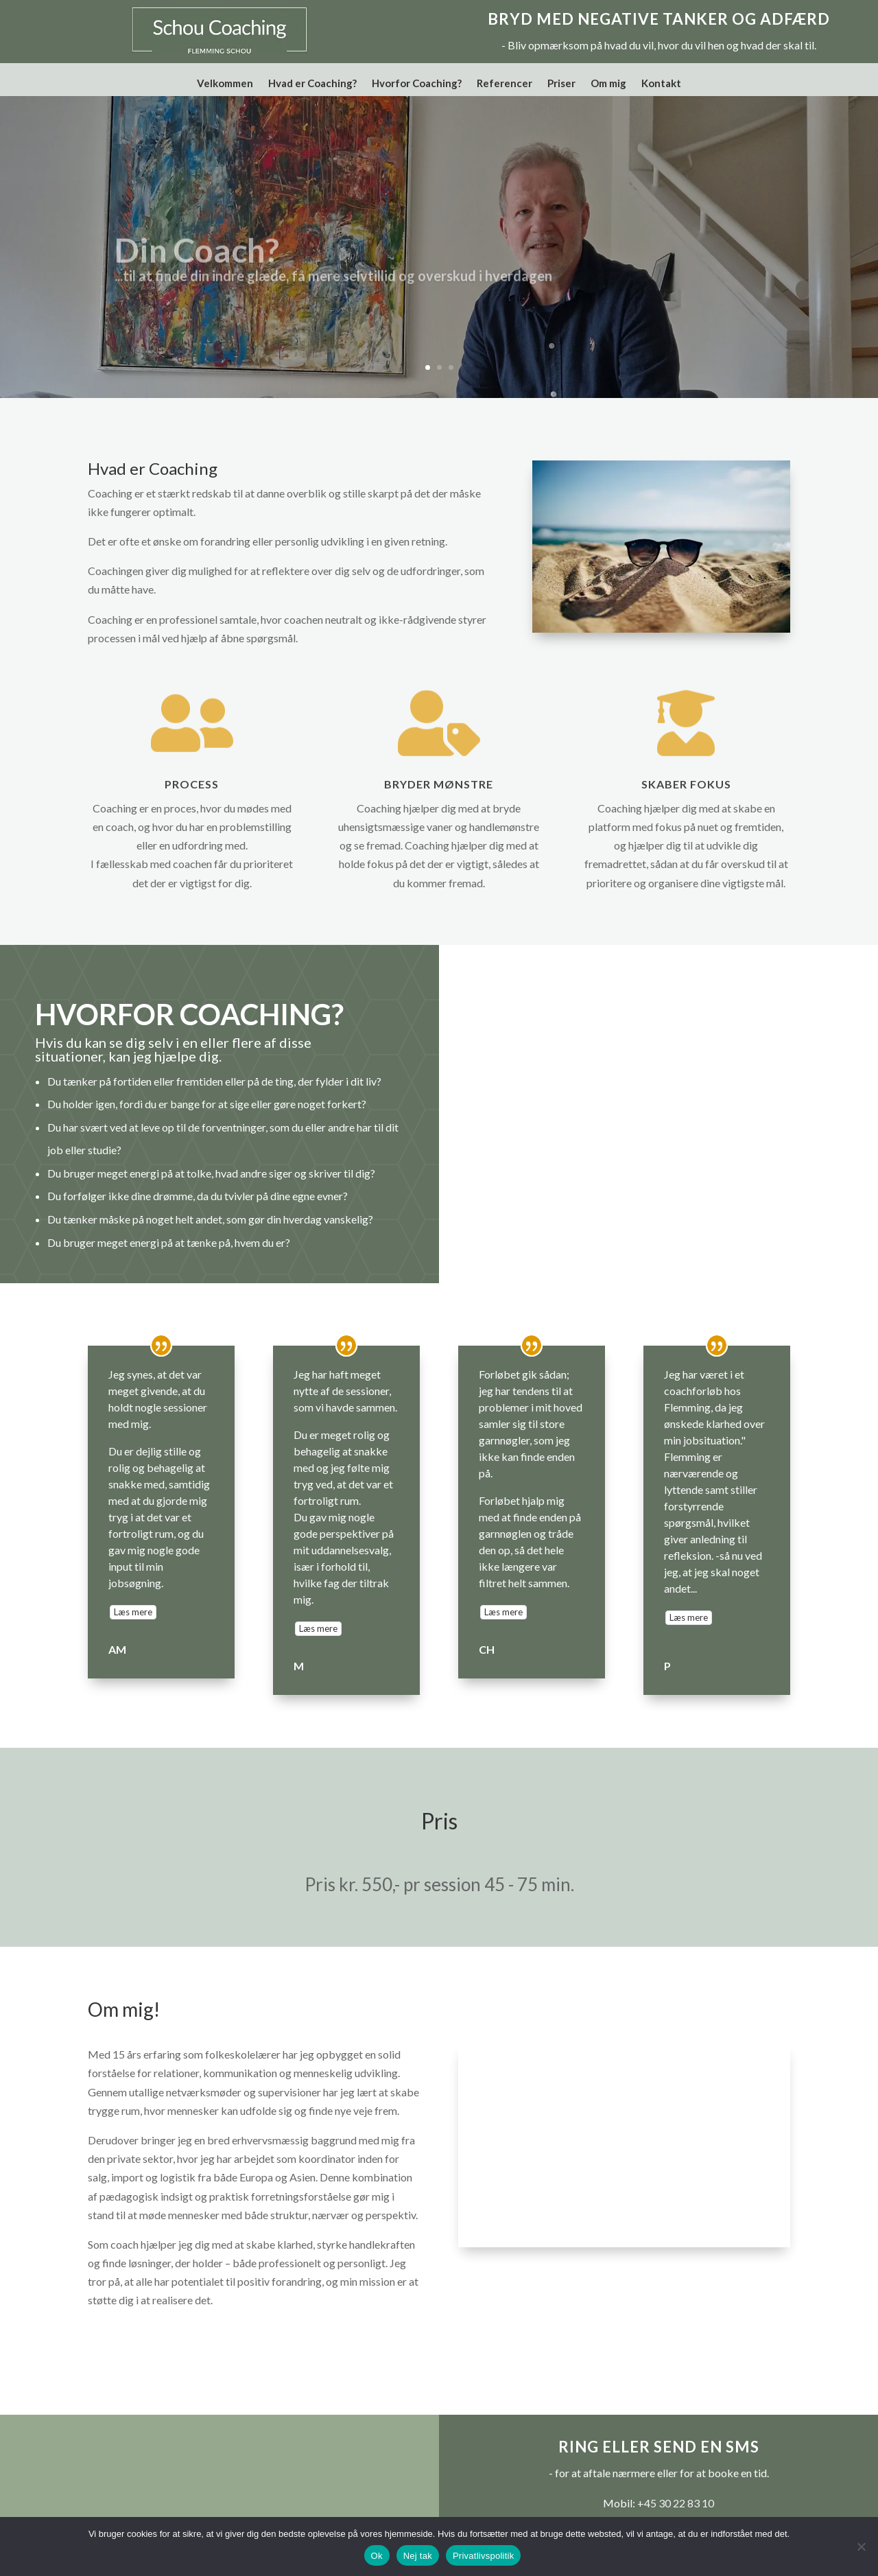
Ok (377, 2556)
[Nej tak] (861, 2546)
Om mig (608, 83)
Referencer (504, 83)
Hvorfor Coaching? (417, 83)
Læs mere (133, 1618)
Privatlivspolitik (483, 2556)
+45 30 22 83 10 (675, 2509)
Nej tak (417, 2556)
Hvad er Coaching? (312, 83)
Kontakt (661, 83)
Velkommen (225, 83)
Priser (561, 83)
